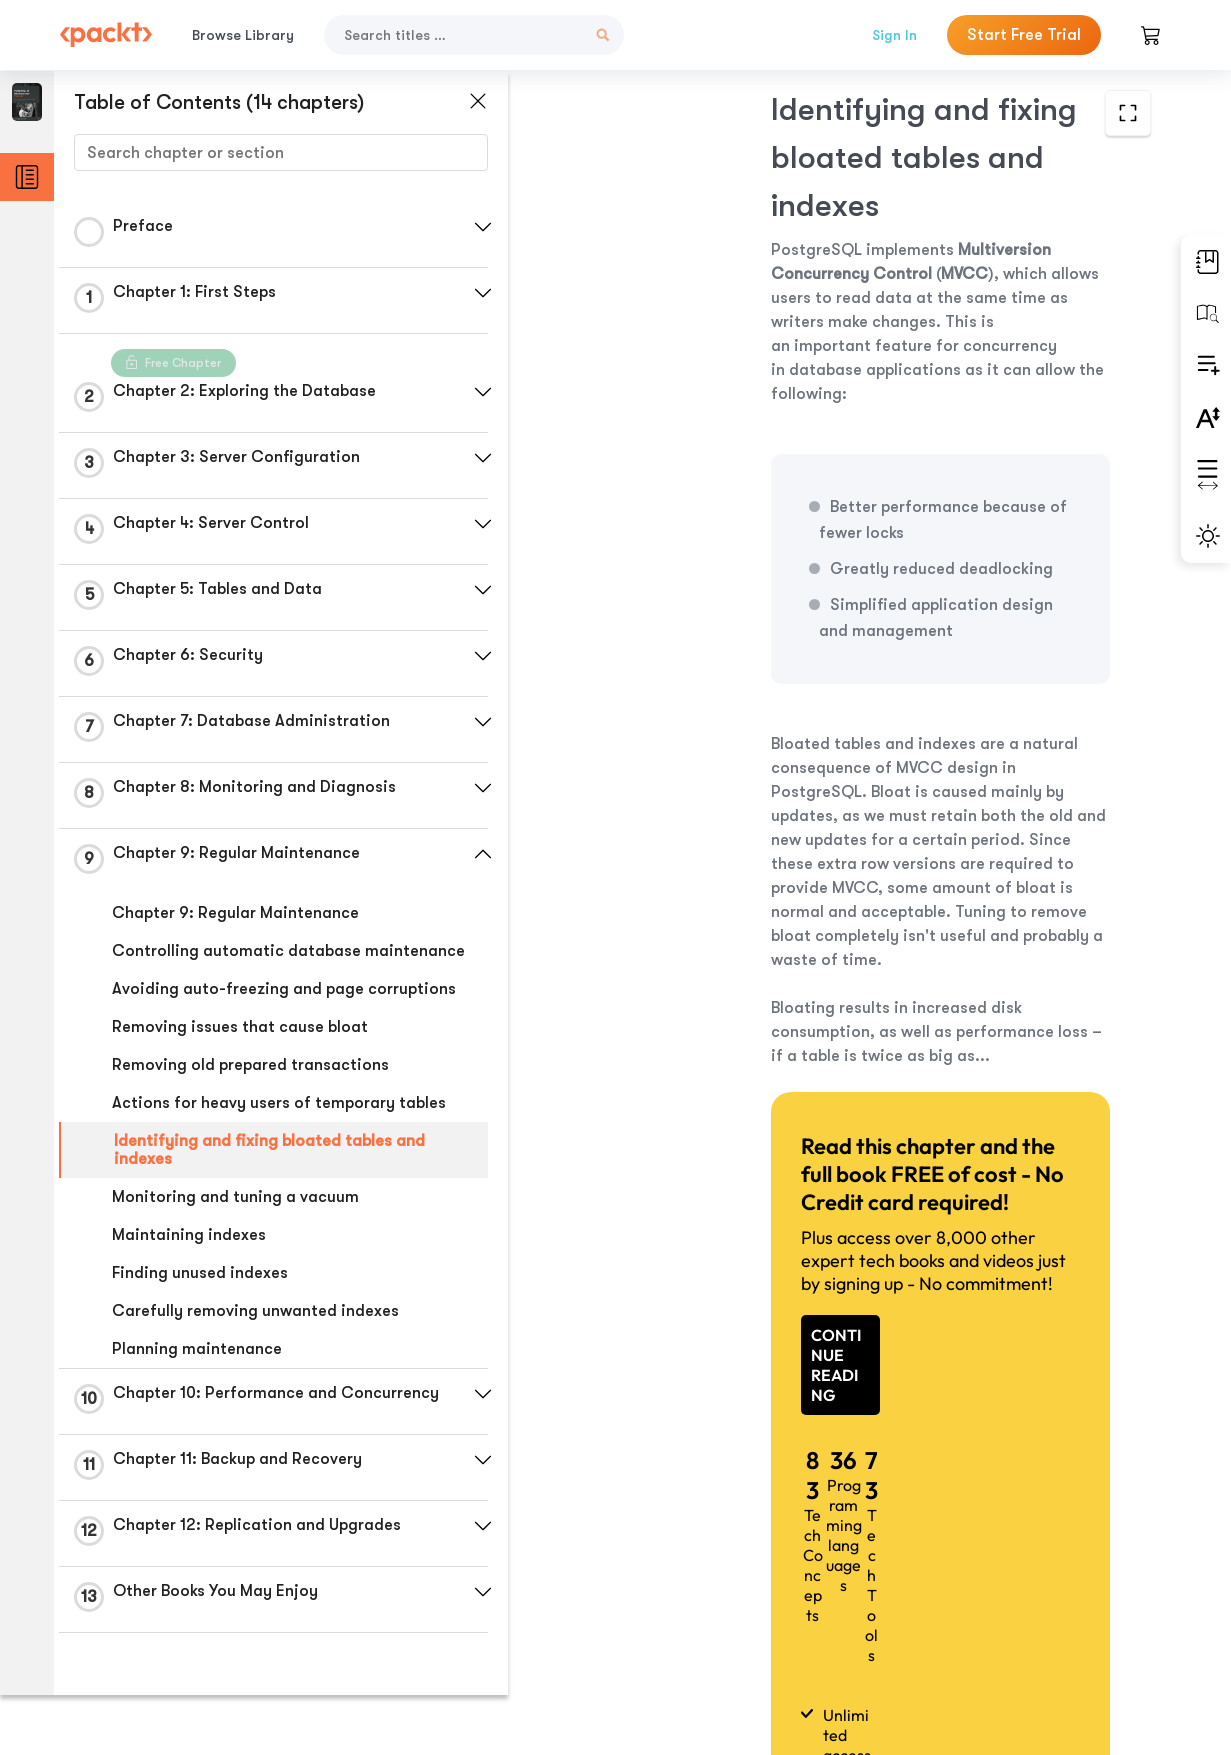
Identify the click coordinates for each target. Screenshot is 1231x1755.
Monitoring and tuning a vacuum (235, 1197)
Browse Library (243, 35)
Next (1034, 1606)
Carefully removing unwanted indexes (255, 1311)
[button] (475, 227)
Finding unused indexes (200, 1273)
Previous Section (650, 1605)
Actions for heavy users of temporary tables (279, 1103)
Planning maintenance (197, 1349)
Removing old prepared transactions (250, 1065)
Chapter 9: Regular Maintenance (235, 913)
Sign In (894, 35)
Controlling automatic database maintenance (288, 951)
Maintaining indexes (189, 1235)
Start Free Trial (1024, 35)
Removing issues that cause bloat (240, 1027)
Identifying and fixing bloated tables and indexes (269, 1150)
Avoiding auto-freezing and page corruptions (284, 989)
